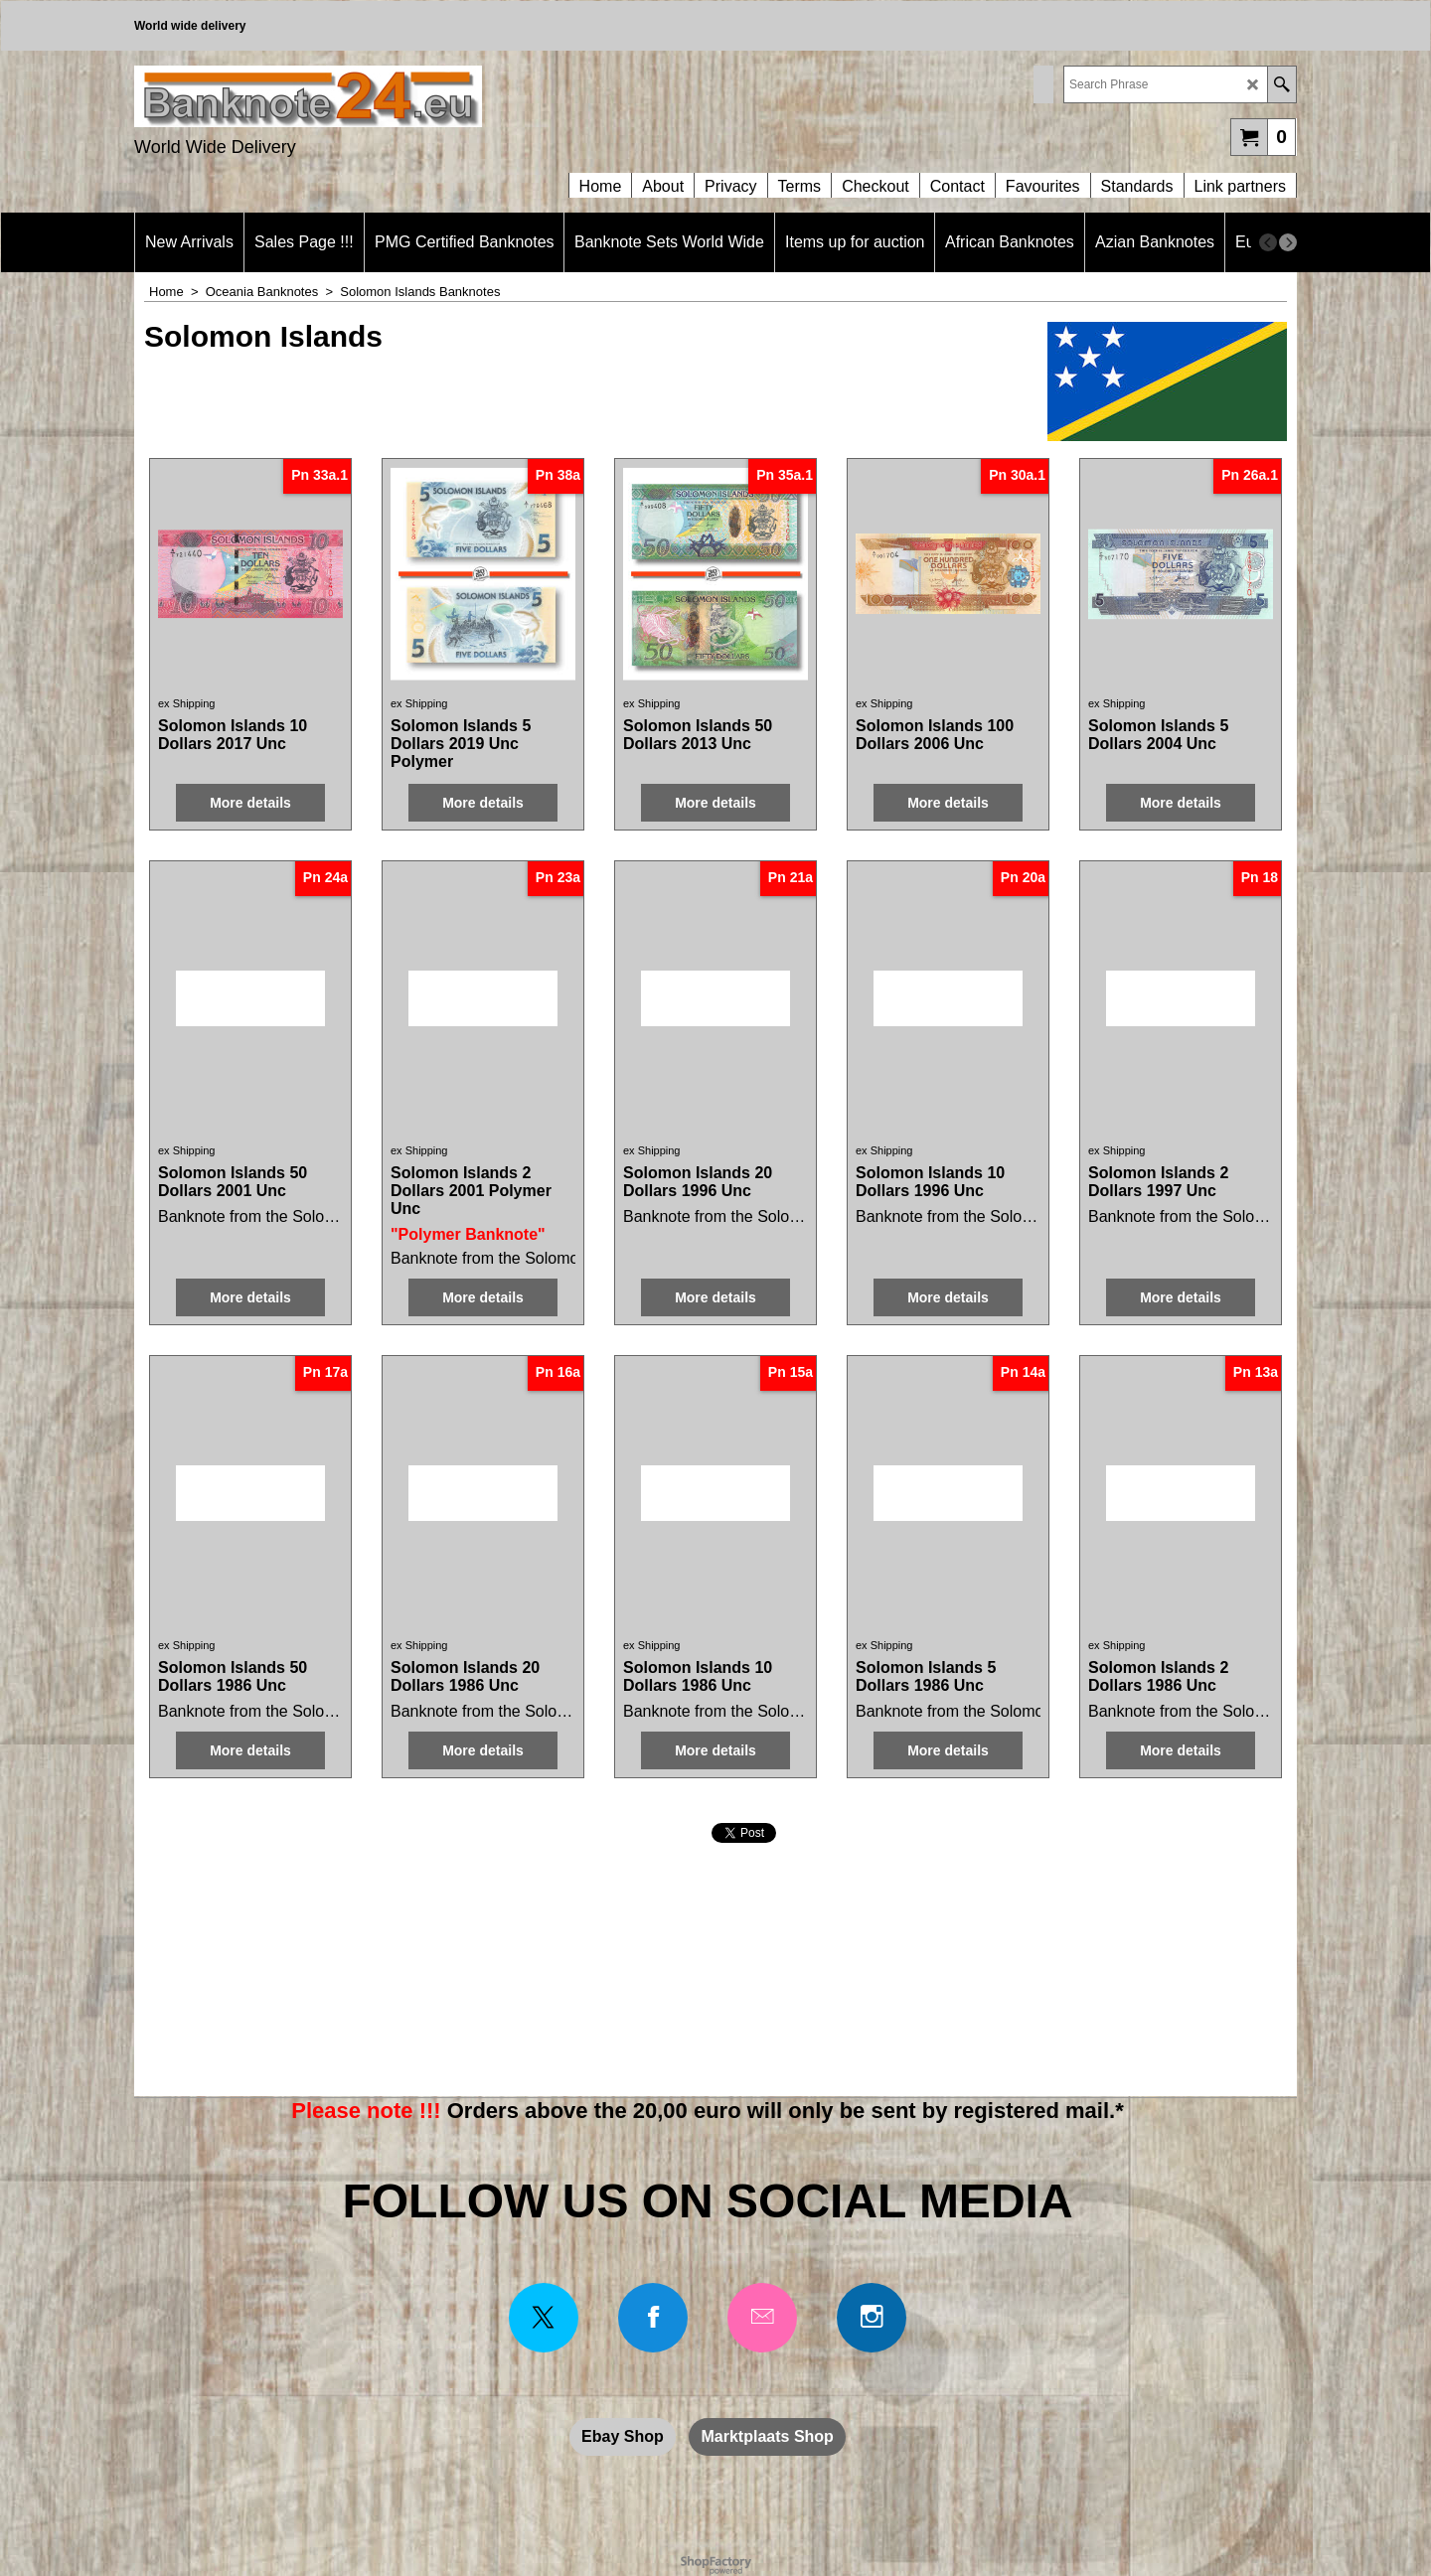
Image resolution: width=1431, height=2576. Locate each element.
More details (250, 803)
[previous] (1268, 242)
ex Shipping (187, 703)
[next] (1288, 242)
